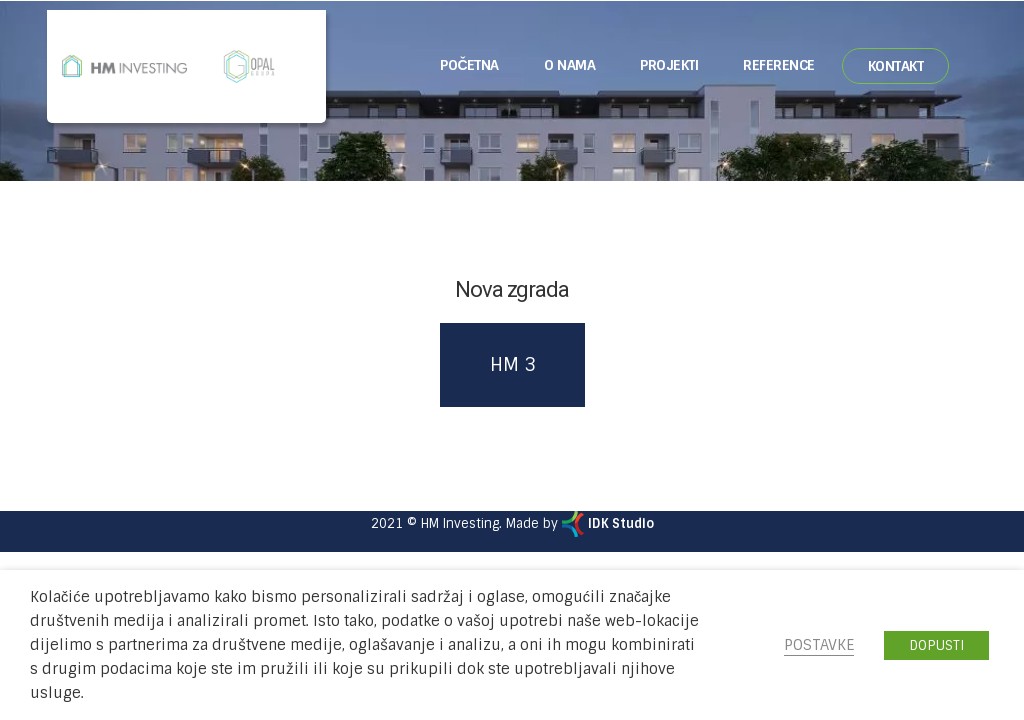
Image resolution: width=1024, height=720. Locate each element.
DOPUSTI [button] (936, 645)
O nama (569, 65)
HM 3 (512, 365)
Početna (469, 65)
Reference (779, 65)
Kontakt (896, 66)
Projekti (669, 65)
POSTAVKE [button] (819, 645)
